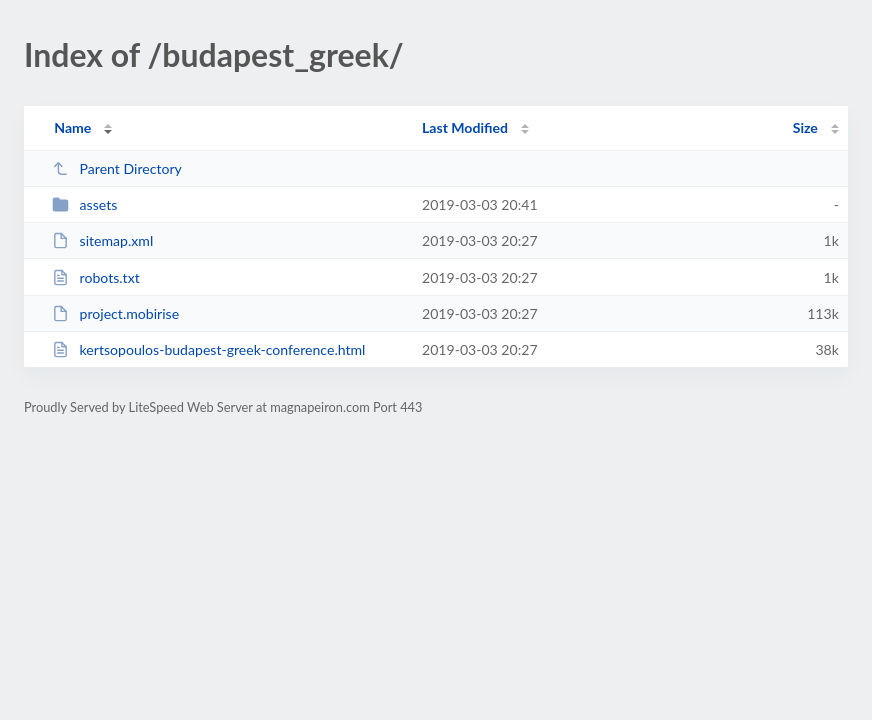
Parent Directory (117, 168)
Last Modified (465, 127)
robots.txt (96, 277)
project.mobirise (115, 313)
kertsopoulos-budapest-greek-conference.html (208, 349)
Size (805, 127)
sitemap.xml (102, 240)
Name (72, 127)
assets (84, 204)
